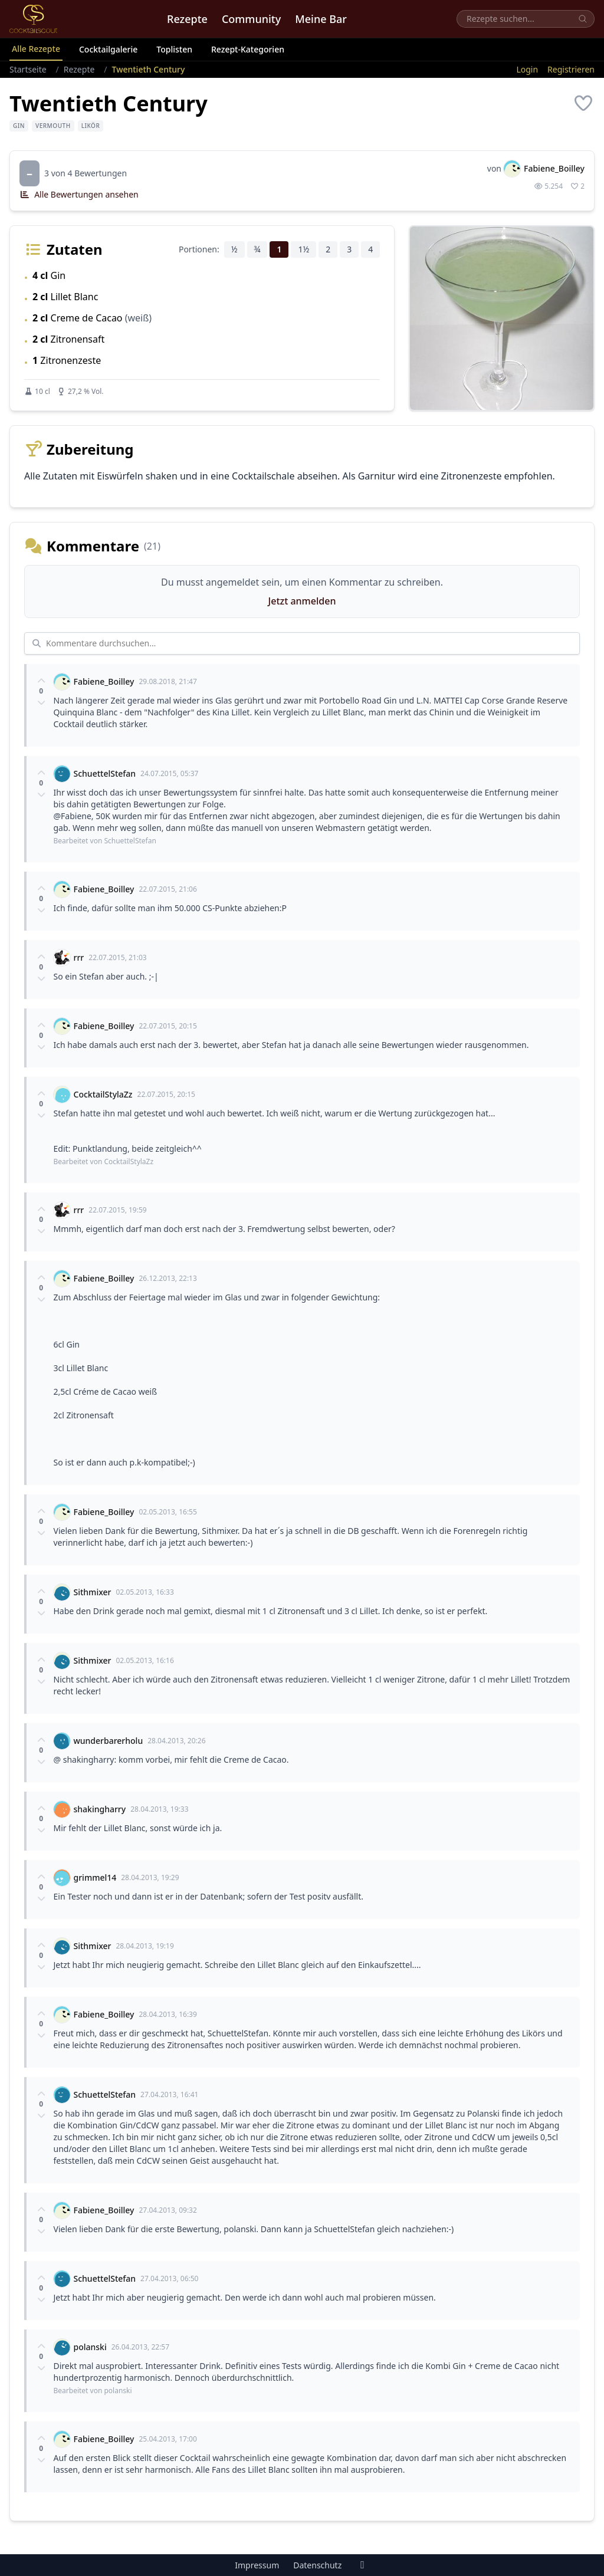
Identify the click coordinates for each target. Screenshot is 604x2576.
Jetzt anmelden (302, 600)
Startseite (28, 69)
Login (527, 69)
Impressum (257, 2565)
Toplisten (174, 49)
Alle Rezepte (36, 48)
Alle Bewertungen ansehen (79, 194)
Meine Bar (321, 19)
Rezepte (187, 19)
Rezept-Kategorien (247, 49)
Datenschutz (317, 2565)
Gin (19, 125)
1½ (303, 249)
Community (251, 19)
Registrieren (571, 69)
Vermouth (53, 125)
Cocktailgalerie (108, 49)
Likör (90, 125)
